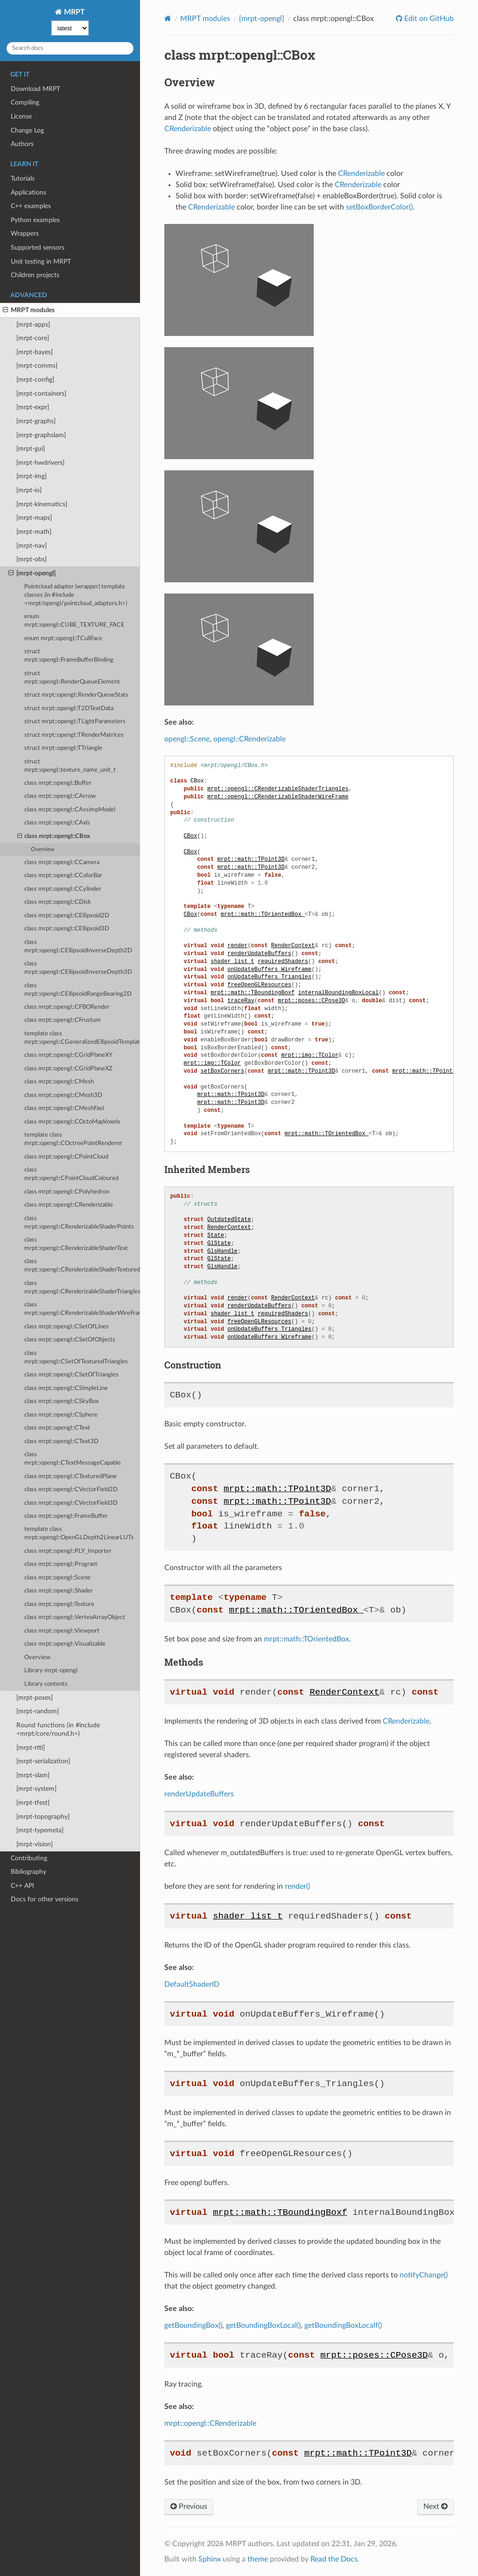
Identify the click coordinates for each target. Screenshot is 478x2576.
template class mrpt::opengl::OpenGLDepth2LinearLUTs (79, 1533)
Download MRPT (35, 88)
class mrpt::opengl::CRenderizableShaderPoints (79, 1222)
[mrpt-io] (29, 490)
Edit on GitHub (428, 18)
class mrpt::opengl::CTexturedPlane (70, 1476)
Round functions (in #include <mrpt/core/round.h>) (58, 1729)
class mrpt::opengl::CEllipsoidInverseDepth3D (78, 968)
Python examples (35, 219)
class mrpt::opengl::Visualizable (64, 1644)
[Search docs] (70, 48)
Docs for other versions (44, 1899)
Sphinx (209, 2559)
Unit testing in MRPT (41, 261)
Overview (42, 849)
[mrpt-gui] (30, 448)
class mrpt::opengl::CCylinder (62, 889)
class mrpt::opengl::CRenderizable (68, 1205)
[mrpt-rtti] (30, 1747)
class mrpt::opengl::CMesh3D (63, 1095)
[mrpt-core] (32, 338)
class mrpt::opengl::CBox (54, 836)
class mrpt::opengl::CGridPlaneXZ (68, 1069)
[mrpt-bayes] (34, 352)
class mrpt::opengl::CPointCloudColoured (71, 1174)
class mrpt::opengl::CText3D (61, 1441)
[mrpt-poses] (34, 1697)
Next (435, 2506)
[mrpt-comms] (36, 365)
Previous (188, 2506)
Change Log (27, 130)
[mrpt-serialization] (43, 1761)
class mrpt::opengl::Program (61, 1564)
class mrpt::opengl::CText (57, 1428)
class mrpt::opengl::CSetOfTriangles (71, 1375)
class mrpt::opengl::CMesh (59, 1082)
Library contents (46, 1684)
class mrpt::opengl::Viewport (61, 1631)
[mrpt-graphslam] (41, 435)
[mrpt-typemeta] (39, 1830)
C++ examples (31, 205)
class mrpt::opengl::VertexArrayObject (74, 1617)
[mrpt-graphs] (36, 421)
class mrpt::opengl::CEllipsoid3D (66, 929)
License (21, 116)
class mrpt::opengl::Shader (58, 1591)
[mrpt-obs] (31, 559)
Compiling (25, 102)
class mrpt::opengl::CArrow (60, 796)
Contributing (29, 1858)
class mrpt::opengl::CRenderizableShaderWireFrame (82, 1309)
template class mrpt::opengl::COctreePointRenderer (73, 1139)
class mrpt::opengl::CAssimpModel (69, 810)
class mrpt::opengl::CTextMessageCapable (72, 1459)
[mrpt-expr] (32, 407)
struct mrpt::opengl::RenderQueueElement (72, 677)
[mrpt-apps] (33, 324)
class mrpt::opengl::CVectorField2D (71, 1490)
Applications (28, 192)
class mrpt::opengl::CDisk (57, 902)
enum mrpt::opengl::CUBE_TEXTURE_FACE (74, 621)
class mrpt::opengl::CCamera (61, 862)
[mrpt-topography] (43, 1816)
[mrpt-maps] (34, 517)
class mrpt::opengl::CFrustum (62, 1020)
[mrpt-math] (33, 531)
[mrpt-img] (31, 476)
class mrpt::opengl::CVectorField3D (71, 1503)
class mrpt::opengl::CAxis (57, 823)
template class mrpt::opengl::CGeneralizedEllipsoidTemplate (82, 1038)
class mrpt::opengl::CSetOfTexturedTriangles (76, 1357)
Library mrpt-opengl (50, 1671)
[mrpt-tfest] (32, 1802)
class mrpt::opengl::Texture (59, 1604)
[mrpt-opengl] (32, 573)
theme (257, 2559)
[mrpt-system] (36, 1788)
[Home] (167, 18)
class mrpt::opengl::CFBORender (67, 1007)
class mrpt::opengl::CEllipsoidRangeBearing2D (78, 990)
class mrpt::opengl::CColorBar (63, 876)
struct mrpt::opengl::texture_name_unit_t (70, 766)
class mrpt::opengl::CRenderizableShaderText (76, 1244)
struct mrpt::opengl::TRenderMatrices (74, 735)
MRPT (73, 12)
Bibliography (28, 1871)
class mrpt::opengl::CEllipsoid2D (66, 916)
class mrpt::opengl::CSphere (61, 1415)
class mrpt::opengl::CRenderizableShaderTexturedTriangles (82, 1265)
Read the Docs (334, 2559)
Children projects (35, 275)
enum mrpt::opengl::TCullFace (63, 638)
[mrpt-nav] (31, 545)
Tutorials (23, 178)
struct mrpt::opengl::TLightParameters (75, 722)
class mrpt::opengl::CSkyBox (61, 1401)
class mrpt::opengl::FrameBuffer (66, 1516)
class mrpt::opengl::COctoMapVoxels (72, 1122)
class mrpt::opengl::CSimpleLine (66, 1388)
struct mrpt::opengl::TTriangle (63, 748)
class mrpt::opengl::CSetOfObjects (69, 1340)
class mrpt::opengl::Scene (57, 1578)
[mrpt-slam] (32, 1775)
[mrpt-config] (35, 379)
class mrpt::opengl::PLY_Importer (68, 1551)
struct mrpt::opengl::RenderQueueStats (76, 695)
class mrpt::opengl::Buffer (57, 783)
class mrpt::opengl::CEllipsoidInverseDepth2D (78, 946)
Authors (22, 143)
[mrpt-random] (37, 1711)
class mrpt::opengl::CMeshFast (64, 1108)
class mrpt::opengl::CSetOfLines (66, 1327)
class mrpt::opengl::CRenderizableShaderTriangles (82, 1287)
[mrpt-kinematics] (41, 504)
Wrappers (25, 233)
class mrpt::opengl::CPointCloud (66, 1157)
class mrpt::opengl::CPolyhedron (66, 1192)
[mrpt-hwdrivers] (40, 462)
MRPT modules (29, 310)
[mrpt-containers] (41, 393)
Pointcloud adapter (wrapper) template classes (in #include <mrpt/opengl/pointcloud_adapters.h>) (75, 595)
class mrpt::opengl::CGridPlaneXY (68, 1055)
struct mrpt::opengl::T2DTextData (68, 708)
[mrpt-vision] (34, 1844)
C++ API (22, 1885)
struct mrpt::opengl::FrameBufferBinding (68, 656)
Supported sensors (37, 247)
